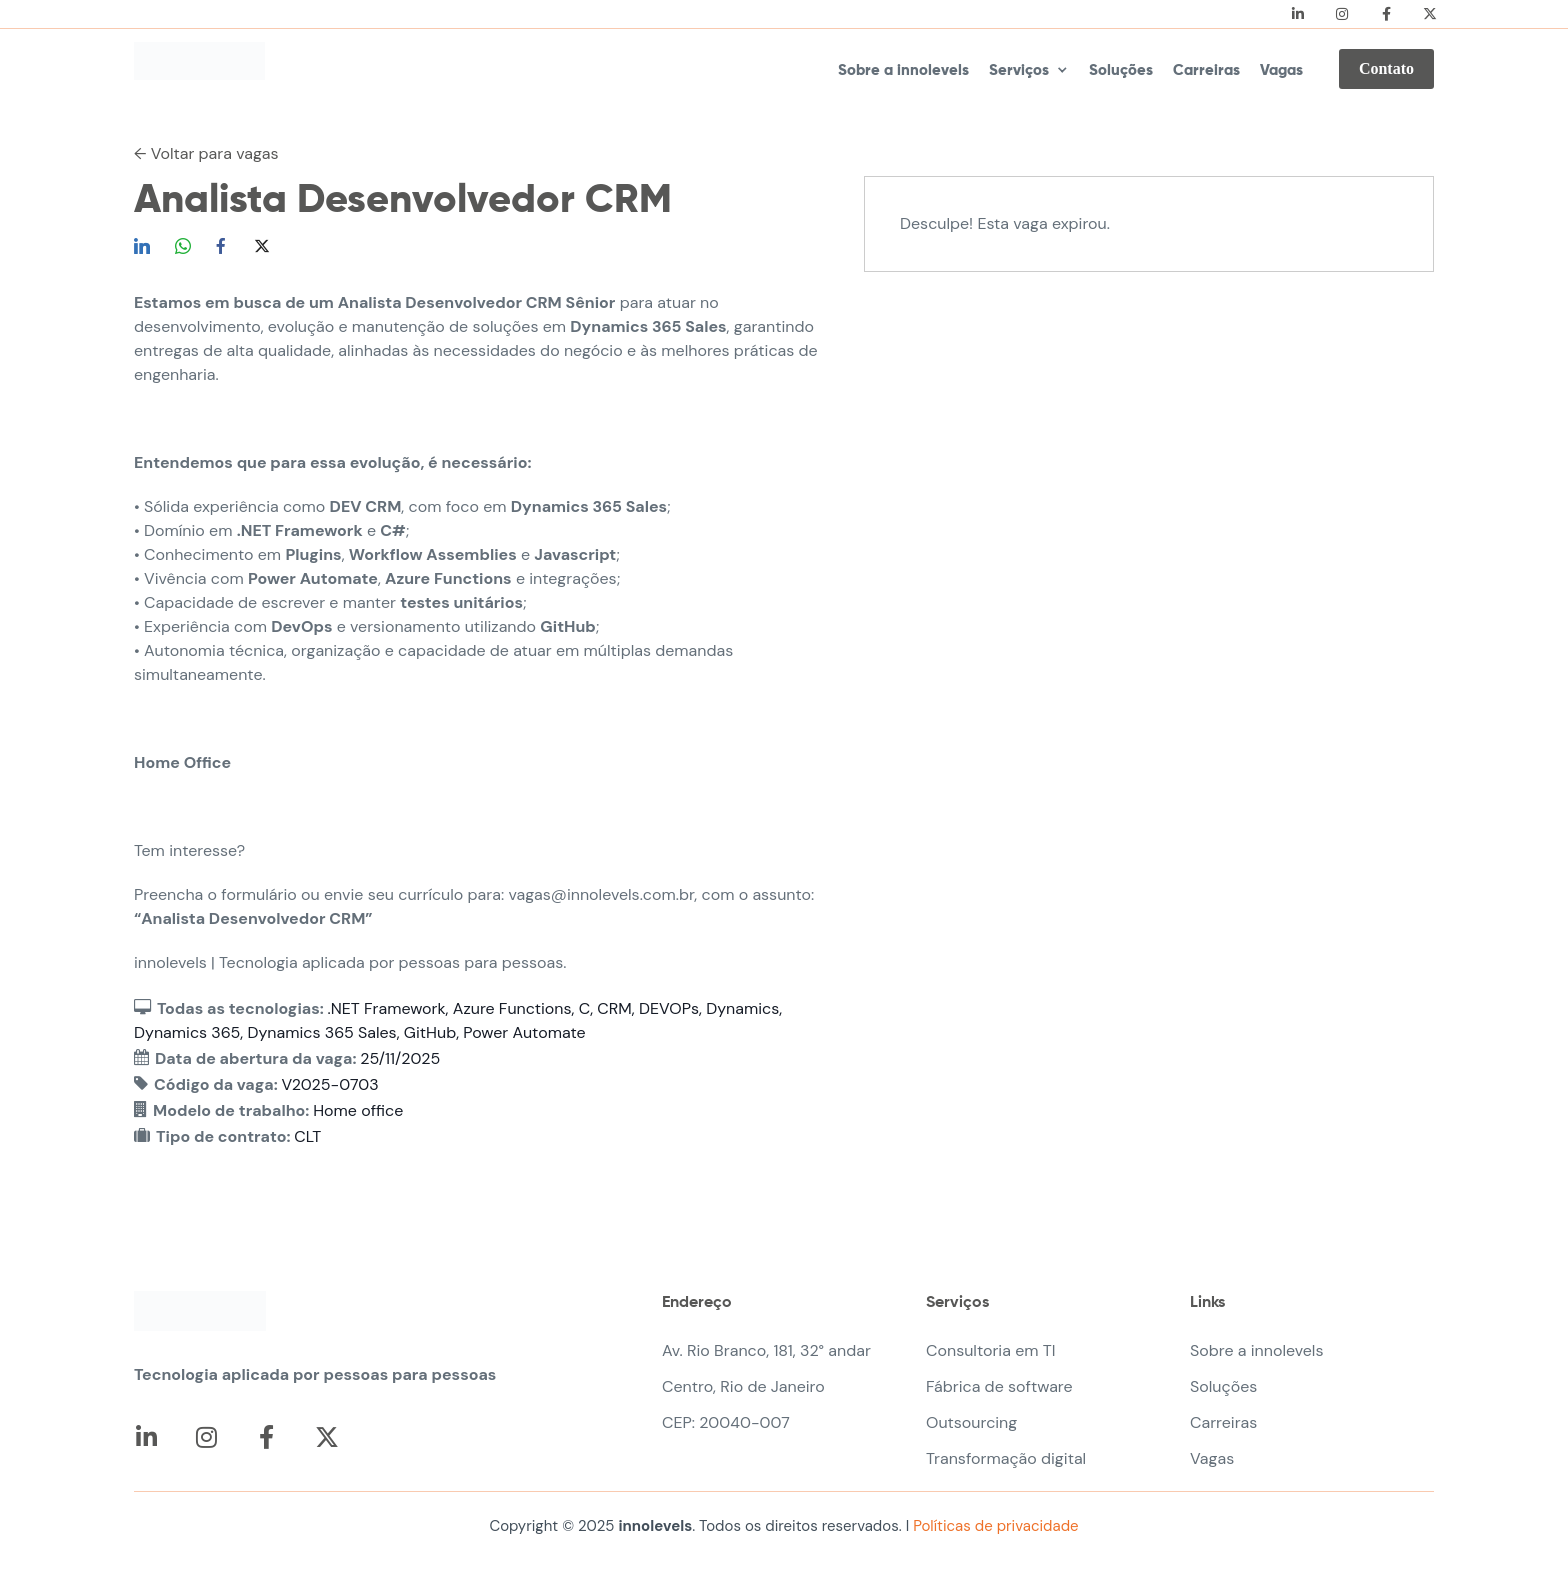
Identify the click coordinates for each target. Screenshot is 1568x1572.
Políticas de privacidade (993, 1526)
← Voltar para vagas (206, 153)
